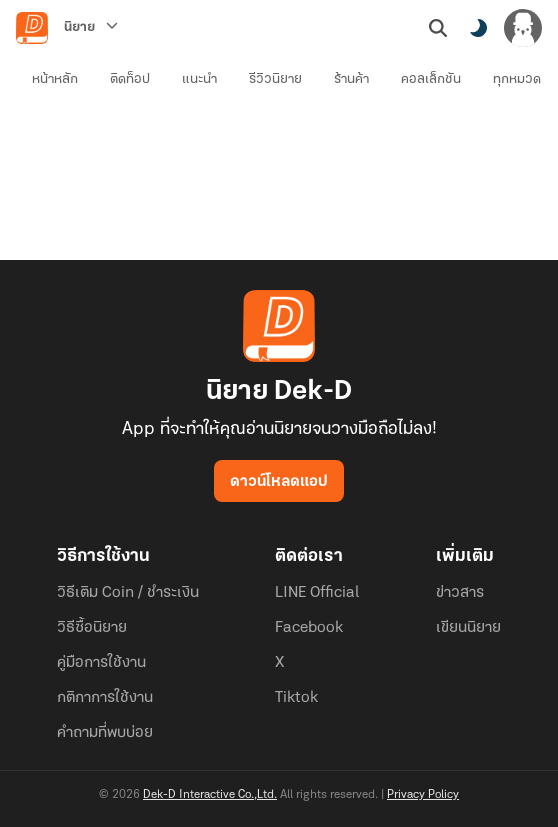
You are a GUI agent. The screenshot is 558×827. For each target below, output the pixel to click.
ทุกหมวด (517, 79)
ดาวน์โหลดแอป (279, 482)
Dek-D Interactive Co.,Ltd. (210, 795)
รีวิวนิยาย (275, 79)
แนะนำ (199, 79)
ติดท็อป (130, 79)
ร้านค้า (351, 79)
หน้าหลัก (55, 79)
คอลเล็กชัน (431, 79)
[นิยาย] (91, 28)
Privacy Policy (423, 795)
